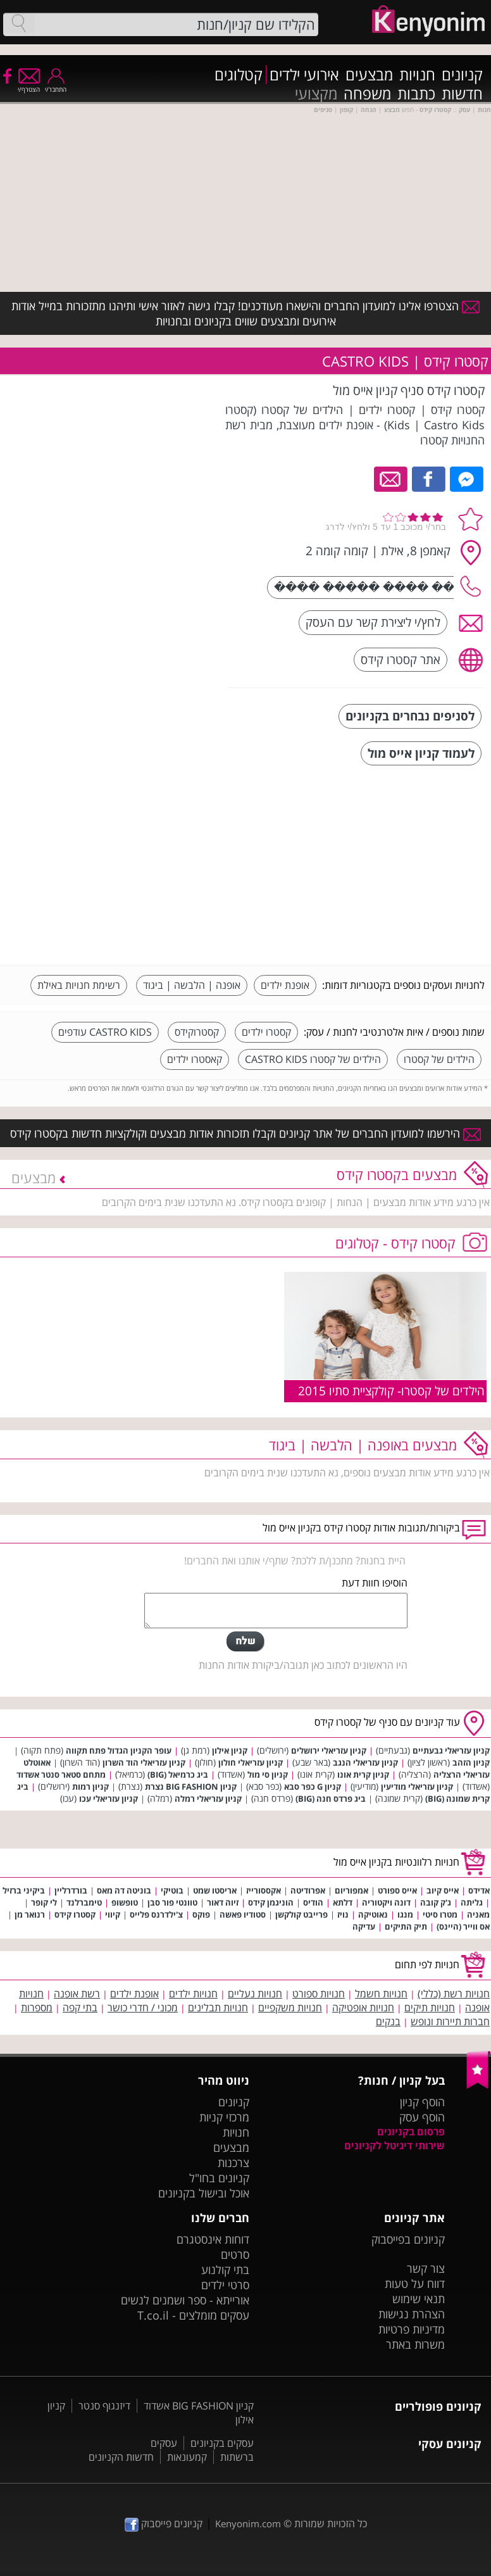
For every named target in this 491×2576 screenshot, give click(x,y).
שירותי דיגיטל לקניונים (394, 2145)
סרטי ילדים (225, 2284)
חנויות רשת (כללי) (454, 1994)
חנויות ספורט (318, 1994)
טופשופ (124, 1902)
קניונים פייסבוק (163, 2523)
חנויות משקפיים (290, 2007)
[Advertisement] (390, 867)
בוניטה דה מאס (124, 1890)
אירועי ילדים (304, 74)
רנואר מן (30, 1914)
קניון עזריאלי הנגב (365, 1762)
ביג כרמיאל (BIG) (177, 1774)
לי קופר (44, 1902)
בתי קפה (80, 2007)
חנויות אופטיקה (363, 2007)
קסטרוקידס (197, 1032)
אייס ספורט (397, 1890)
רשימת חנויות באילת (78, 985)
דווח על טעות (415, 2283)
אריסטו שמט (215, 1890)
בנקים (388, 2021)
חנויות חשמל (381, 1994)
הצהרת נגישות (411, 2314)
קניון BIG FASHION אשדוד (199, 2406)
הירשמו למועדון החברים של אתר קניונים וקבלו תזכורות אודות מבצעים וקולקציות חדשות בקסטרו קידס (245, 1133)
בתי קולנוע (225, 2269)
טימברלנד (84, 1902)
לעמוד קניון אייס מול (421, 753)
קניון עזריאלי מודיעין (417, 1786)
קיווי (112, 1914)
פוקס (201, 1914)
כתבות (416, 93)
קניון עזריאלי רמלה (208, 1798)
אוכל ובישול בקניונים (203, 2193)
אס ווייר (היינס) (463, 1926)
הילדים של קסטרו (439, 1059)
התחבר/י (55, 85)
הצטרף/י (29, 85)
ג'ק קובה (435, 1902)
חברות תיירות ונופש (450, 2021)
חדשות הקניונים (121, 2457)
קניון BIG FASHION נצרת (191, 1786)
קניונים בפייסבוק (408, 2239)
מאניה (478, 1914)
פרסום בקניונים (411, 2132)
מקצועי (316, 93)
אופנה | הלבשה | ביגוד (191, 985)
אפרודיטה (307, 1890)
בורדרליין (70, 1890)
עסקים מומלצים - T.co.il (193, 2315)
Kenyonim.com (248, 2523)
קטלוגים (238, 74)
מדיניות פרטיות (411, 2329)
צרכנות (233, 2162)
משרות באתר (415, 2344)
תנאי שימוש (418, 2298)
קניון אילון (229, 1750)
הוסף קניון (422, 2101)
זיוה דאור (223, 1902)
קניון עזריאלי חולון (250, 1762)
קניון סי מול (267, 1774)
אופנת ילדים (285, 985)
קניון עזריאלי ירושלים (328, 1750)
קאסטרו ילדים (194, 1059)
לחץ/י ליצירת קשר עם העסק (373, 622)
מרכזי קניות (224, 2117)
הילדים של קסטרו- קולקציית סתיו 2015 (391, 1390)
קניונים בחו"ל (219, 2177)
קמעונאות (187, 2457)
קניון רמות (90, 1786)
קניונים (462, 74)
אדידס (479, 1890)
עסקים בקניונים (222, 2443)
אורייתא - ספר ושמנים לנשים (185, 2300)
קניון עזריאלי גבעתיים (451, 1750)
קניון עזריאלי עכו (108, 1798)
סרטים (235, 2254)
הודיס (313, 1902)
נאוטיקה (373, 1914)
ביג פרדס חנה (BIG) (330, 1798)
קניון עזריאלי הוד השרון (144, 1762)
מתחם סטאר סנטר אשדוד (61, 1774)
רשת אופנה (77, 1994)
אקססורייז (263, 1890)
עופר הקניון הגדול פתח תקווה (118, 1750)
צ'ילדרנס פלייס (156, 1914)
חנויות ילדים (193, 1994)
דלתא (342, 1902)
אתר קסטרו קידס (400, 659)
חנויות (417, 74)
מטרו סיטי (440, 1914)
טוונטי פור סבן (172, 1902)
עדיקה (363, 1926)
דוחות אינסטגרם (213, 2239)
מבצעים (369, 74)
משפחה (367, 93)
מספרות (37, 2007)
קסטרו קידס (75, 1914)
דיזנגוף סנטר (104, 2406)
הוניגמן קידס (271, 1902)
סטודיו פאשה (243, 1914)
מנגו (405, 1914)
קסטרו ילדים (266, 1032)
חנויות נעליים (255, 1994)
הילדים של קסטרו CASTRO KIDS (313, 1059)
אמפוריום (351, 1890)
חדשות (462, 93)
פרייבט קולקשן (301, 1914)
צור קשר (426, 2268)
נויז (343, 1914)
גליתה (472, 1902)
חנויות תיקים (429, 2007)
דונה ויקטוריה (386, 1902)
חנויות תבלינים (218, 2007)
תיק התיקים (406, 1926)
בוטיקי (172, 1890)
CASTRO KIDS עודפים (105, 1032)
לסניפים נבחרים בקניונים (410, 715)
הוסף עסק (422, 2117)
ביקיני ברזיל (24, 1890)
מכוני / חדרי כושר (143, 2007)
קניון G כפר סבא (312, 1786)
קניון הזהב (471, 1762)
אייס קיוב (442, 1890)
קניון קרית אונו (363, 1774)
